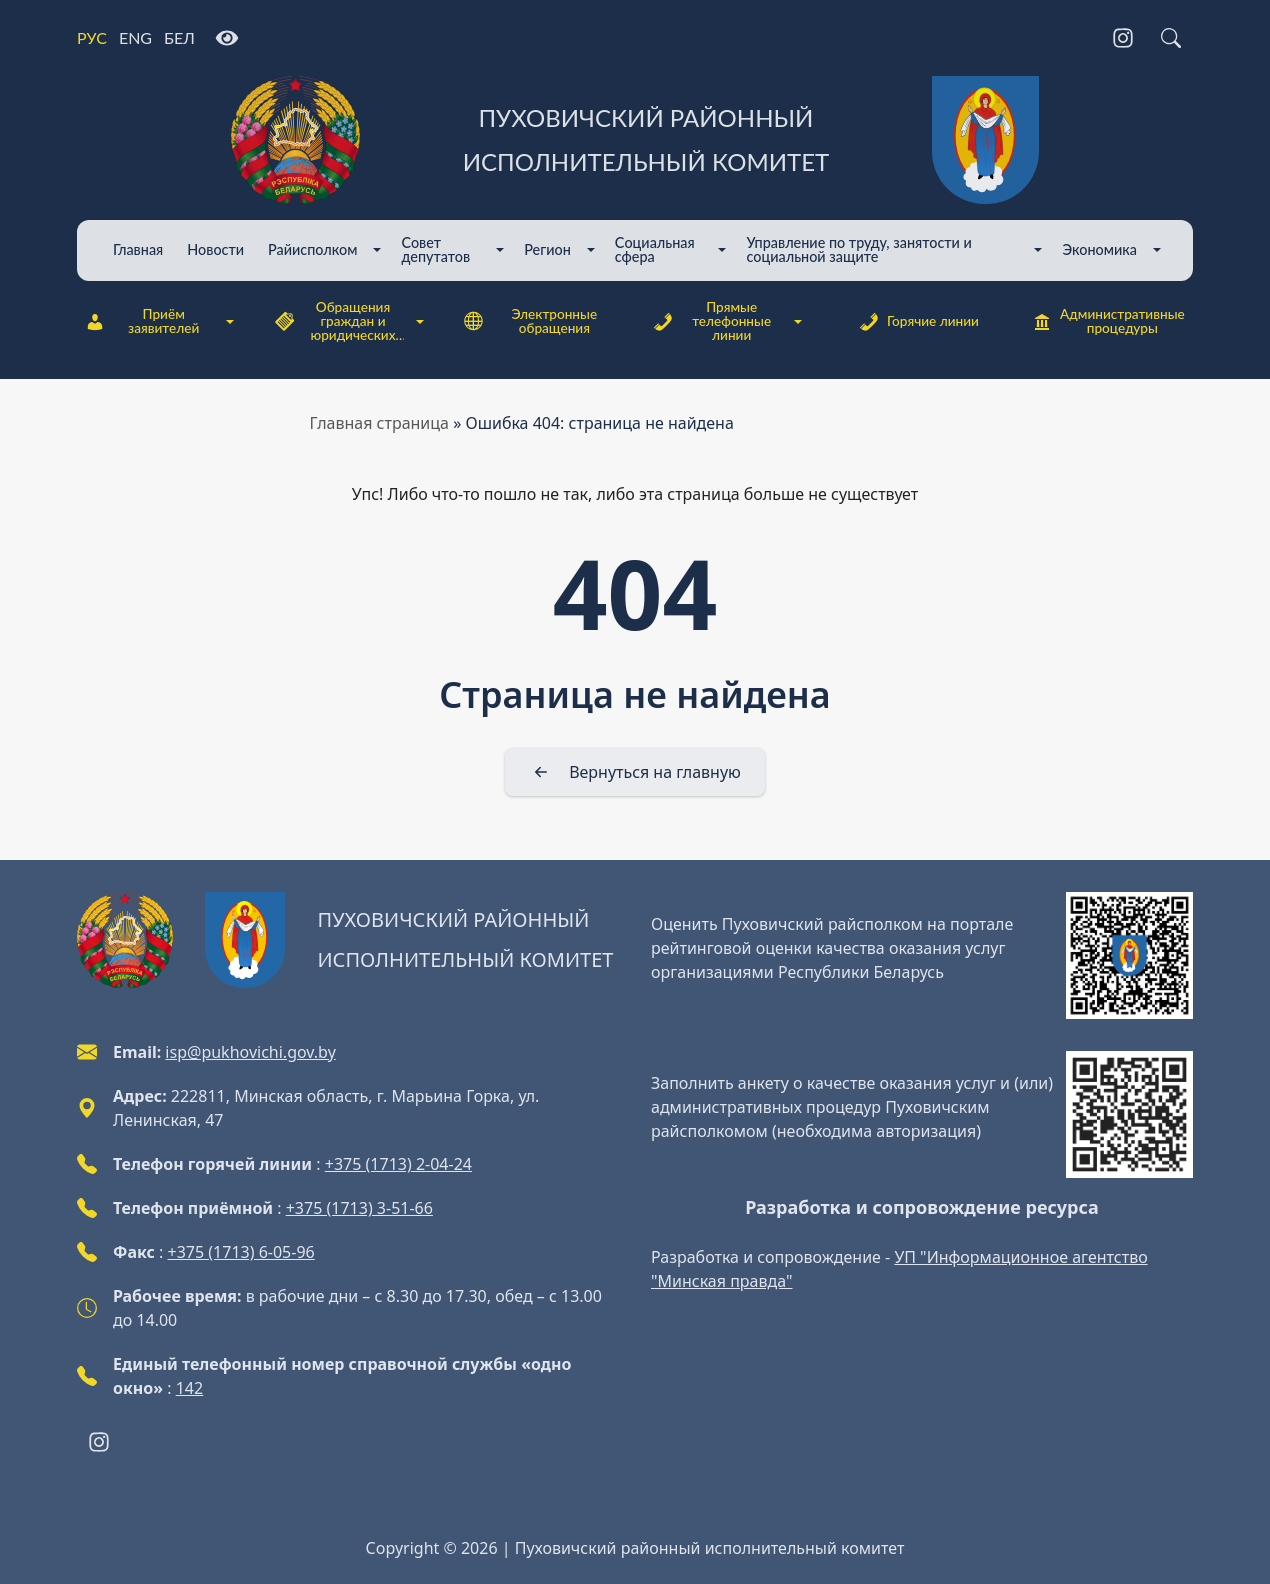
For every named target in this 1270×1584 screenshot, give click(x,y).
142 (189, 1388)
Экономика (1099, 249)
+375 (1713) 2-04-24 (398, 1164)
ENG (135, 37)
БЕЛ (179, 37)
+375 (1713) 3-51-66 (359, 1208)
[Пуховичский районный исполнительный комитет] (635, 140)
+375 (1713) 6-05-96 (241, 1252)
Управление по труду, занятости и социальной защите (858, 249)
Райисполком (312, 249)
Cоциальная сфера (655, 249)
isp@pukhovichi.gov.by (250, 1052)
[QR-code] (1129, 955)
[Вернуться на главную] (635, 772)
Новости (215, 249)
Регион (547, 249)
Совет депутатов (435, 249)
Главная (138, 249)
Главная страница (380, 423)
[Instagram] (1123, 38)
